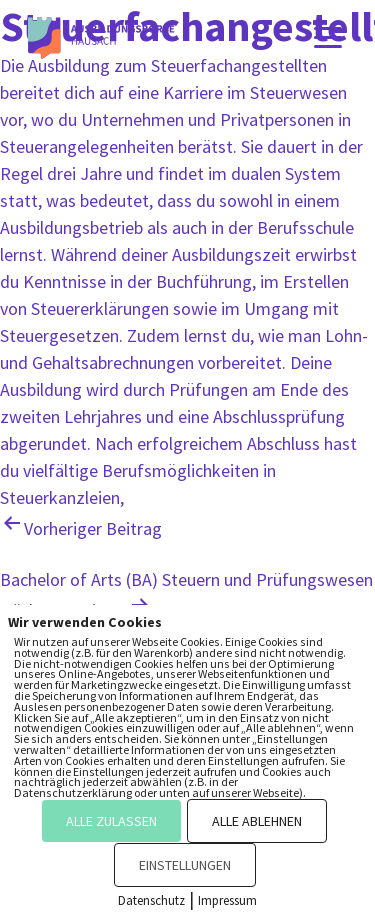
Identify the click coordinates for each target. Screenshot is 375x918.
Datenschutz (151, 900)
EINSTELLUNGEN (185, 865)
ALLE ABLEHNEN (257, 821)
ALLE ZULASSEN (111, 821)
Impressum (227, 900)
